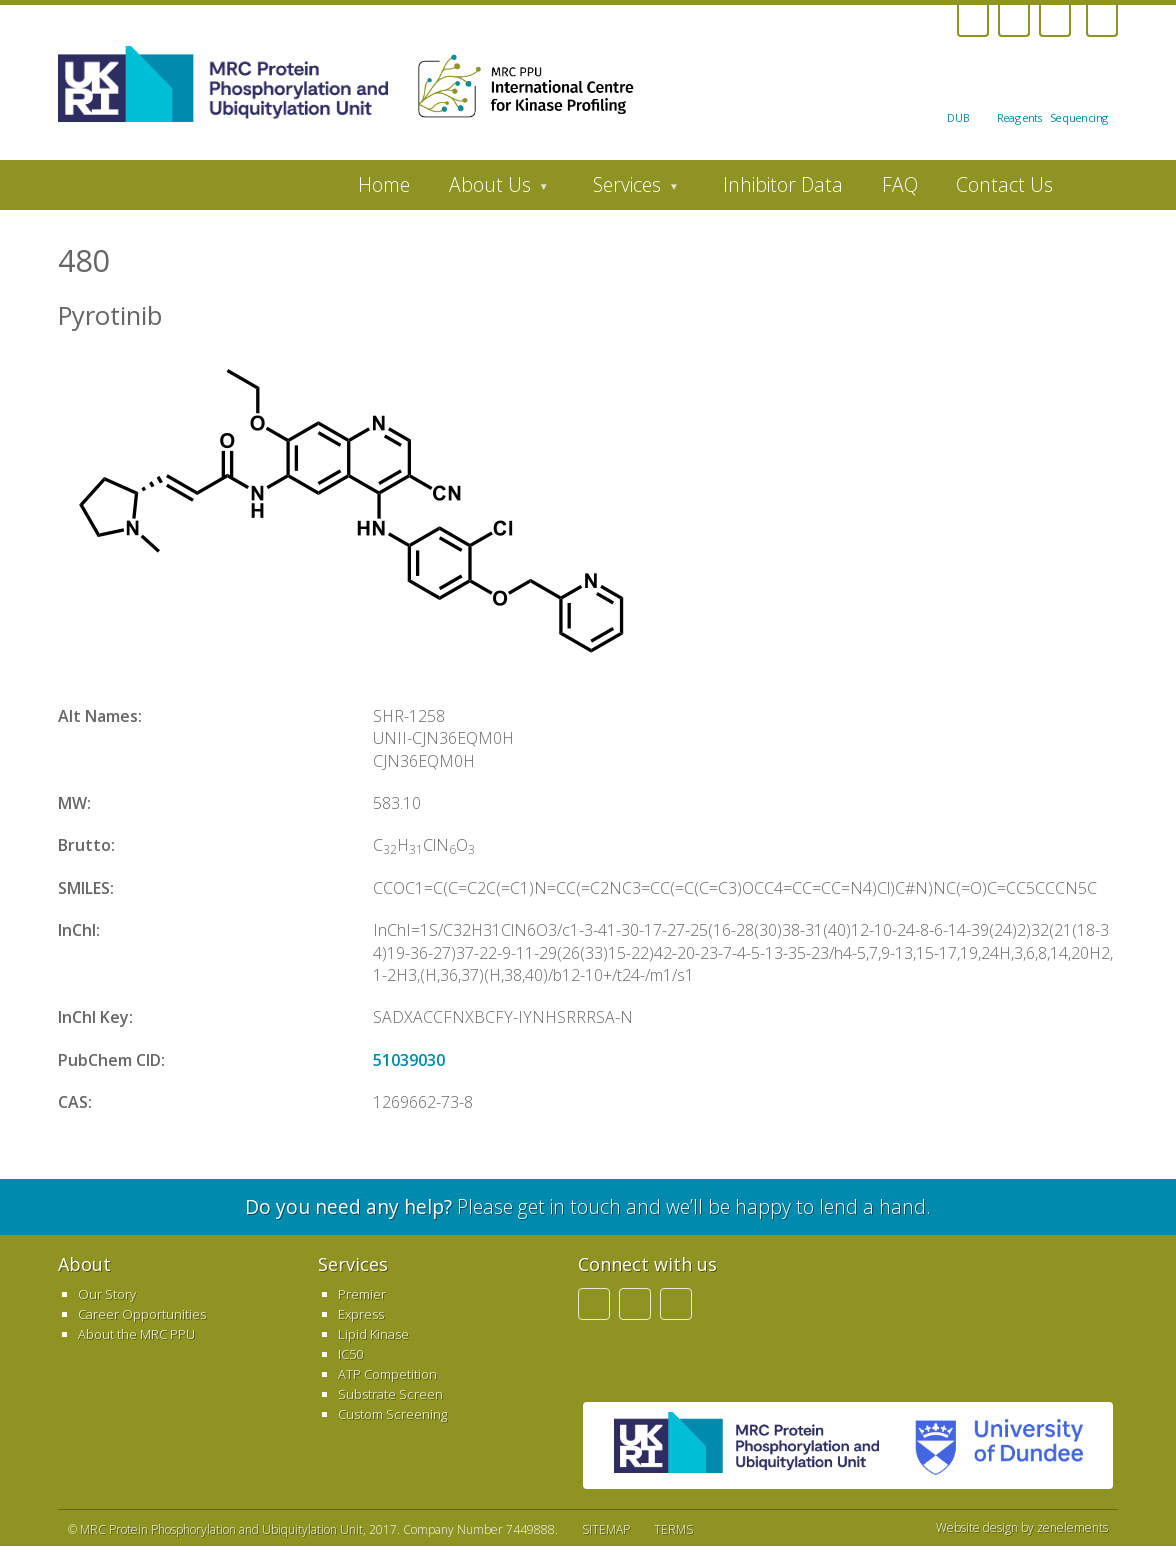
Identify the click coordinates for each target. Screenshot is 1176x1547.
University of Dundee (991, 1445)
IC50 (350, 1354)
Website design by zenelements (1022, 1528)
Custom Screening (392, 1414)
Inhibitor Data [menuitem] (783, 184)
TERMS (673, 1529)
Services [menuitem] (626, 190)
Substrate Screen (390, 1394)
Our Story (107, 1294)
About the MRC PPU (136, 1334)
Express (361, 1314)
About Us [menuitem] (488, 190)
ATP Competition (387, 1374)
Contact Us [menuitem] (1004, 184)
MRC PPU (746, 1445)
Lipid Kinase (373, 1334)
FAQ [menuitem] (900, 184)
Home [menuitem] (384, 184)
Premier (362, 1294)
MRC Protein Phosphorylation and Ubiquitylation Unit (221, 1529)
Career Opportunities (142, 1314)
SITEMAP (606, 1529)
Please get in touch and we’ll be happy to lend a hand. (588, 1206)
